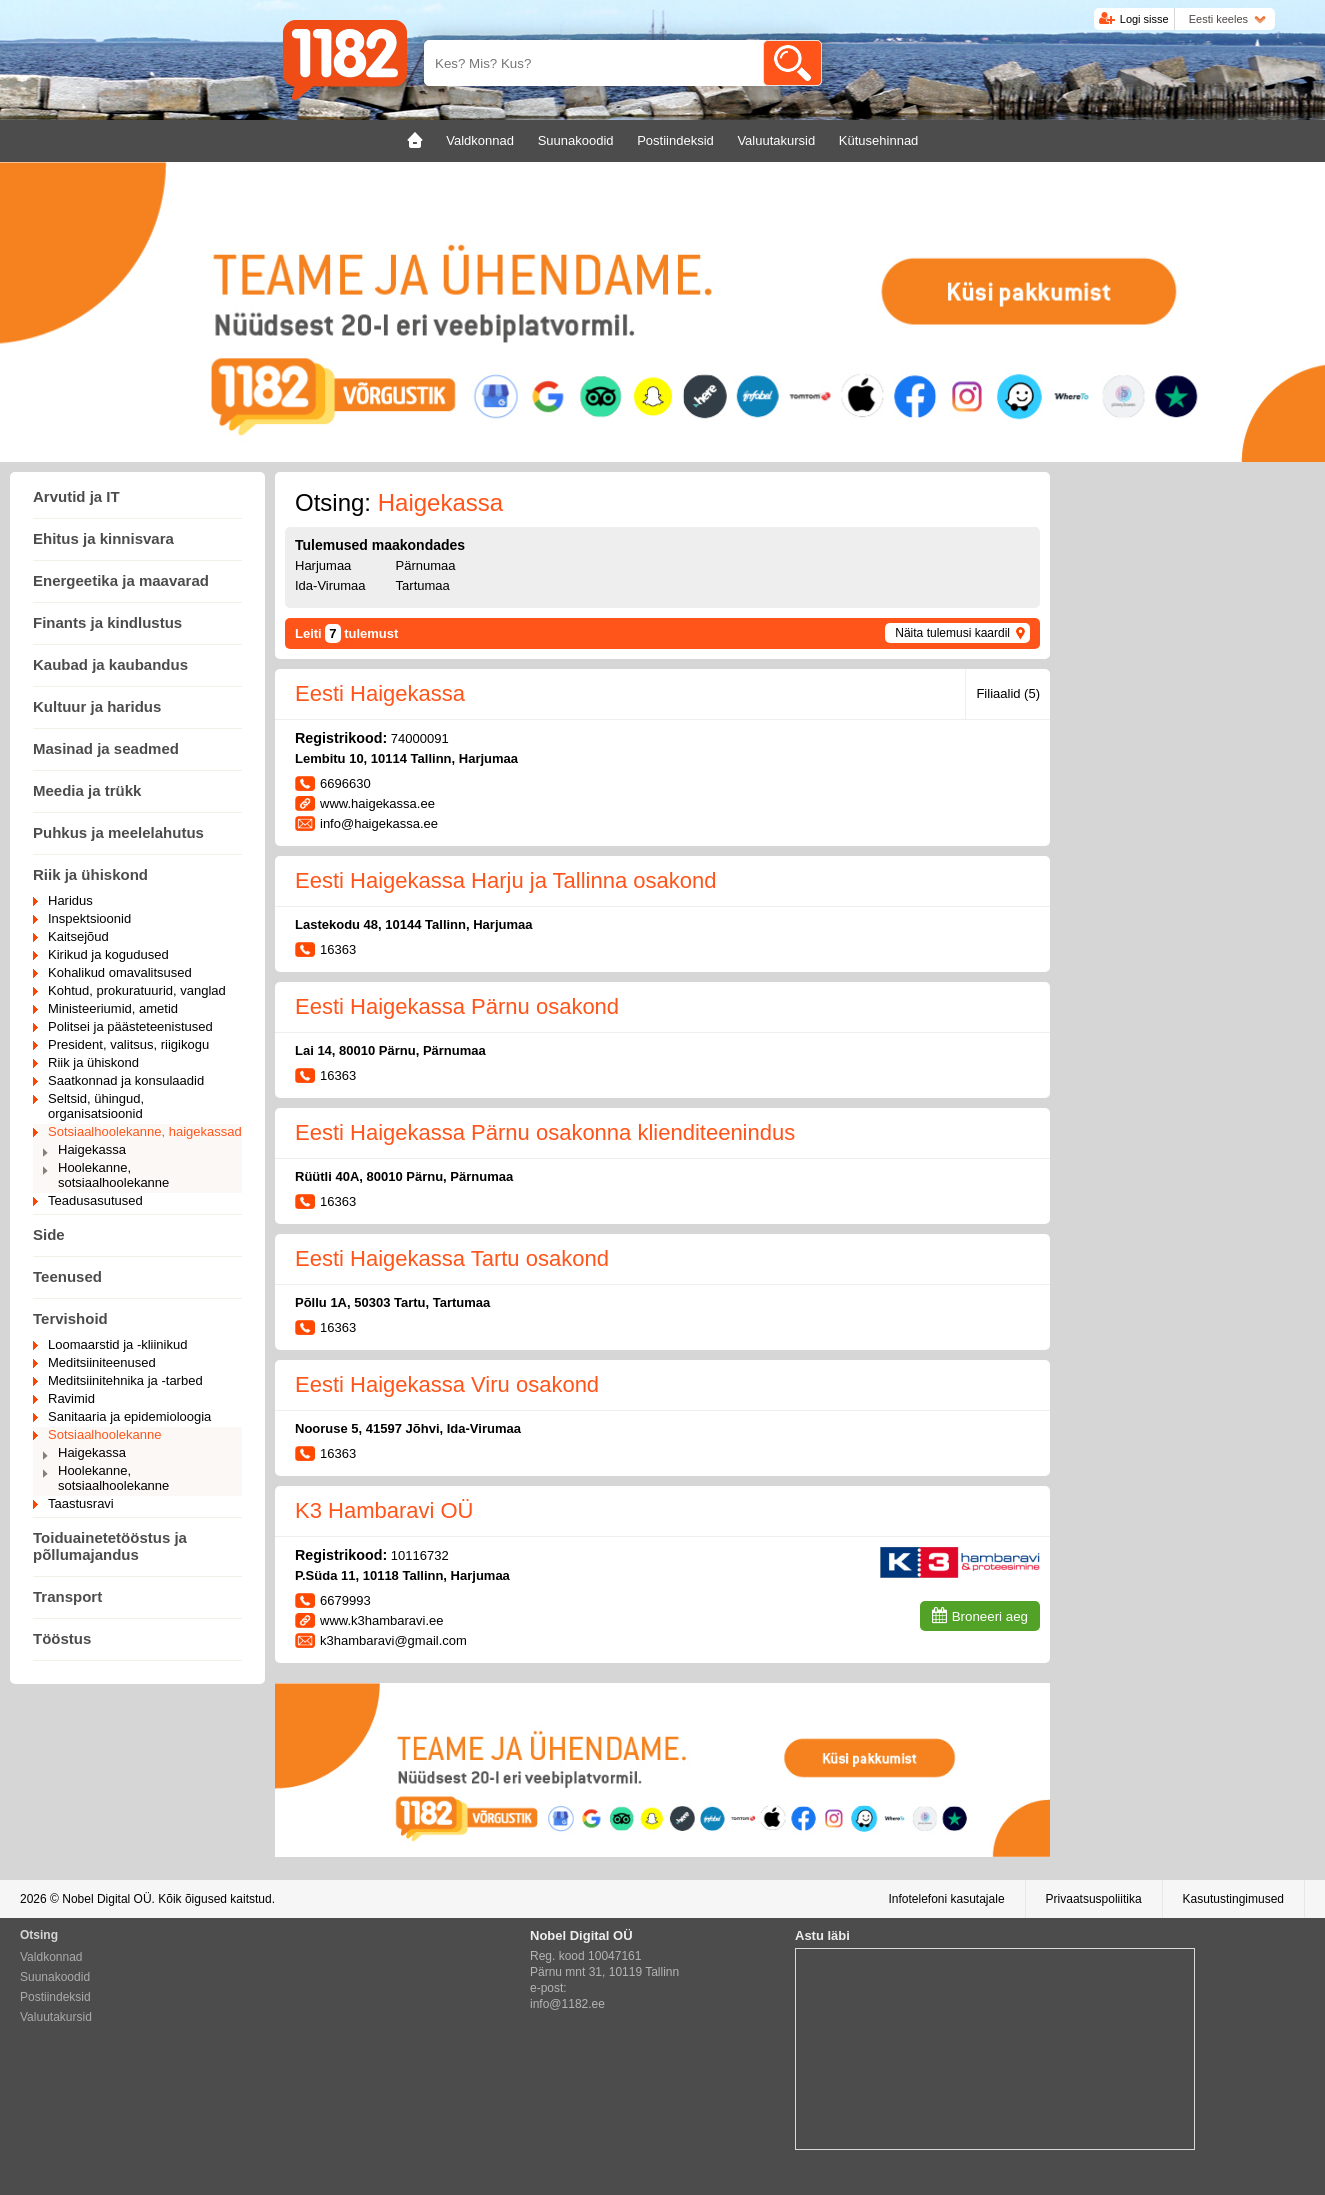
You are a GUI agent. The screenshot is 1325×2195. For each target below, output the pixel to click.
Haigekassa (92, 1149)
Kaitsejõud (78, 936)
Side (49, 1234)
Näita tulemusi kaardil (952, 633)
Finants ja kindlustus (107, 622)
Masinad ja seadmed (106, 748)
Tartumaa (423, 585)
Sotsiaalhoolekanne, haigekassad (145, 1131)
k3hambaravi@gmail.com (393, 1640)
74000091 (420, 738)
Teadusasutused (95, 1200)
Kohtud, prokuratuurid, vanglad (137, 990)
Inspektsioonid (89, 918)
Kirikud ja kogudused (108, 954)
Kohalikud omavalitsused (120, 972)
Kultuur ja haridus (97, 706)
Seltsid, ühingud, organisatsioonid (96, 1106)
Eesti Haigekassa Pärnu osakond (457, 1006)
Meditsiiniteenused (102, 1362)
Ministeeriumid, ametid (113, 1008)
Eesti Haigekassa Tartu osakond (452, 1258)
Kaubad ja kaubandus (110, 664)
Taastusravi (81, 1503)
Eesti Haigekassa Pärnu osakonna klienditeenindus (545, 1132)
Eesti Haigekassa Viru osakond (447, 1384)
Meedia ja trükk (87, 790)
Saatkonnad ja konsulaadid (126, 1080)
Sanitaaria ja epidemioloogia (129, 1416)
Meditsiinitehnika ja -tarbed (125, 1380)
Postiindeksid (55, 1997)
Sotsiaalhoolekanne (104, 1434)
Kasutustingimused (1233, 1899)
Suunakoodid (55, 1977)
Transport (67, 1596)
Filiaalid (1008, 693)
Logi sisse (1144, 19)
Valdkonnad (51, 1957)
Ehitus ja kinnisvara (103, 538)
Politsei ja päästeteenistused (130, 1026)
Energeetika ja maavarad (121, 580)
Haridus (70, 900)
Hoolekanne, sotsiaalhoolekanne (113, 1175)
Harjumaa (323, 565)
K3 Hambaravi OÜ (384, 1510)
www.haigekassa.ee (377, 803)
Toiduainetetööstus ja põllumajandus (110, 1546)
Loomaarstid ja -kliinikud (117, 1344)
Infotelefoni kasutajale (946, 1899)
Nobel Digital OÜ (106, 1899)
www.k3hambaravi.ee (382, 1620)
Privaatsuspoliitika (1094, 1899)
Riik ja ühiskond (90, 874)
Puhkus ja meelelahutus (118, 832)
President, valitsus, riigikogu (128, 1044)
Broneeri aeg (990, 1616)
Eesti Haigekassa (380, 693)
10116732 (420, 1555)
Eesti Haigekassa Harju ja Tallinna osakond (506, 880)
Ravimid (71, 1398)
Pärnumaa (426, 565)
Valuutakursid (56, 2017)
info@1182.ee (567, 2004)
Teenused (67, 1276)
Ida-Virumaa (330, 585)
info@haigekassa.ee (379, 823)
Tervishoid (70, 1318)
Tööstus (62, 1638)
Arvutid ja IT (76, 496)
